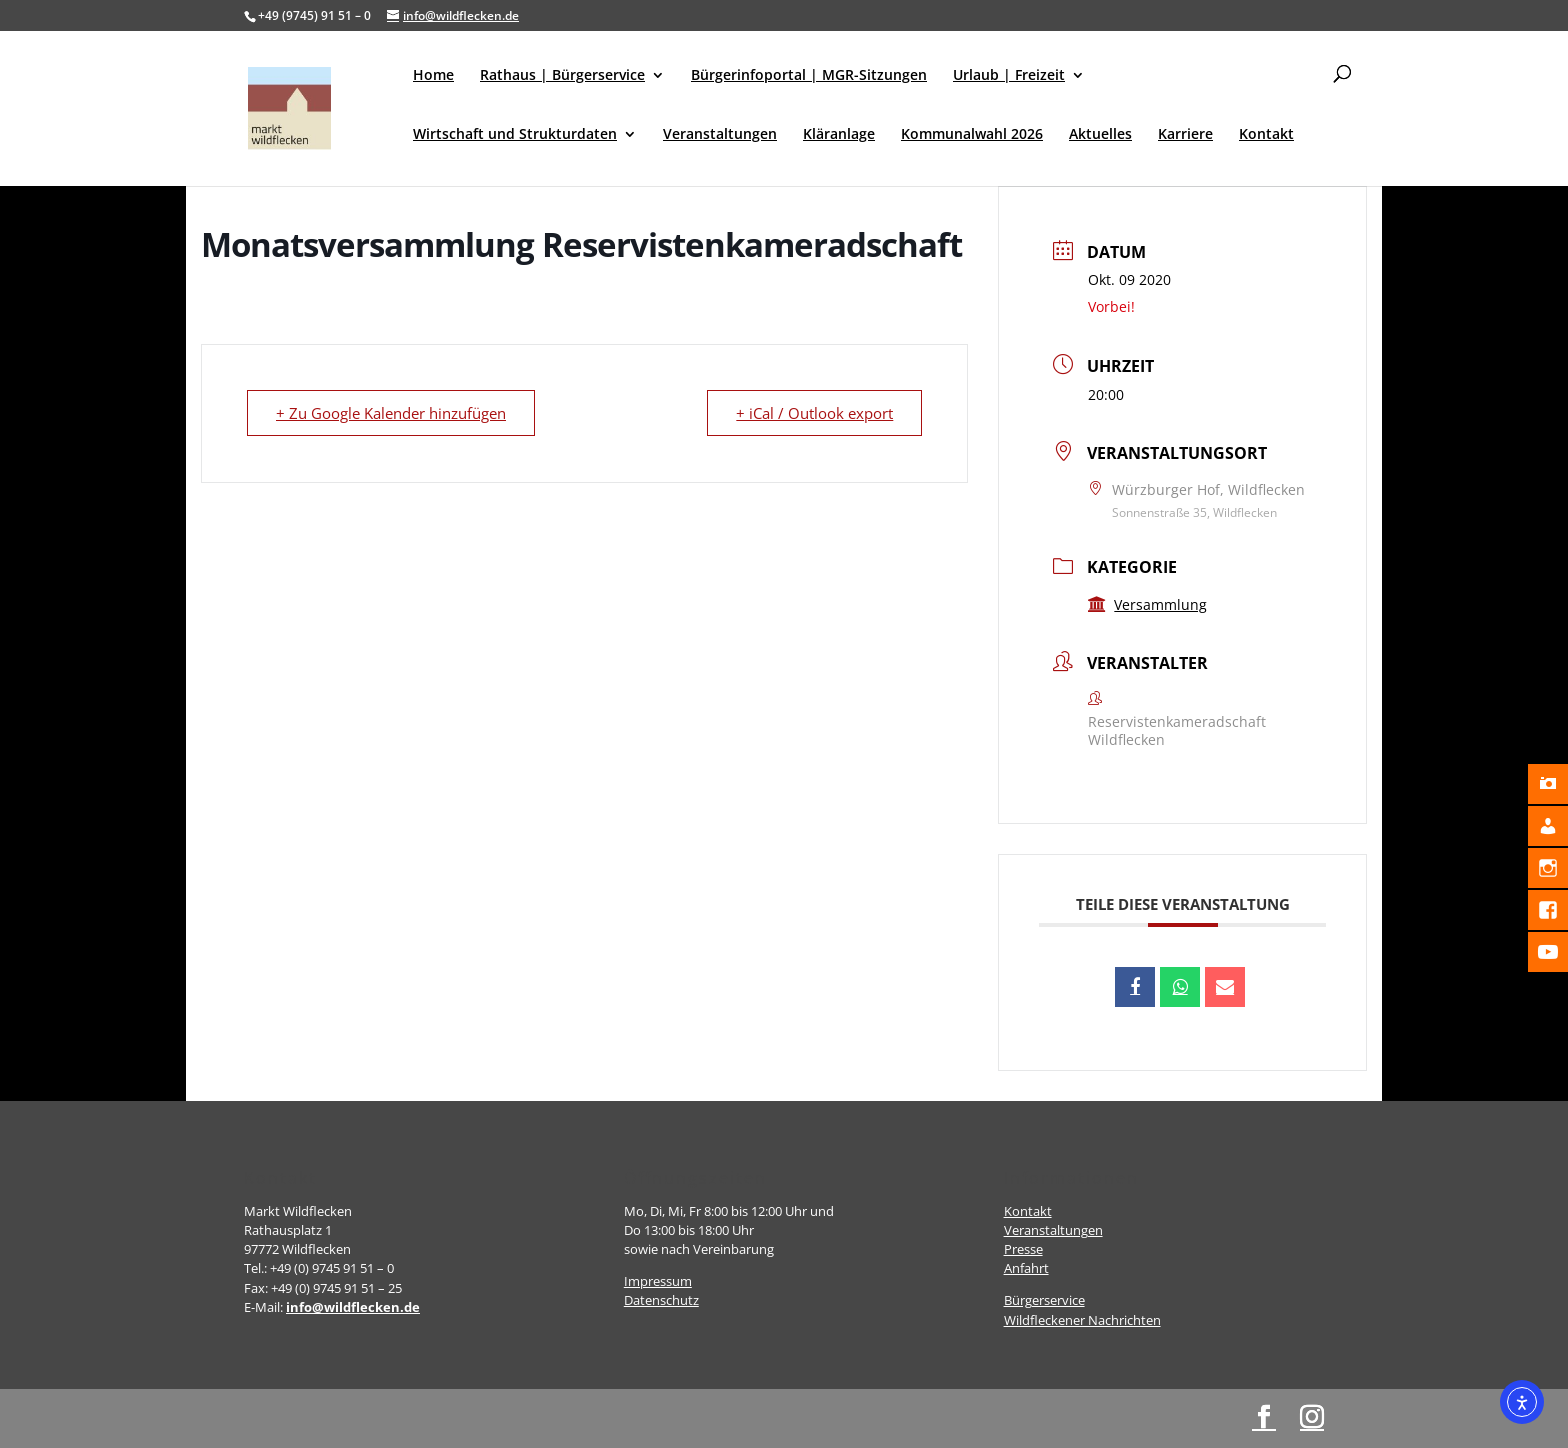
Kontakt (1266, 135)
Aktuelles (1100, 135)
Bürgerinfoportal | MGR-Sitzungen (809, 76)
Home (433, 76)
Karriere (1185, 135)
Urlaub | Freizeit (1009, 76)
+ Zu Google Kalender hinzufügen (391, 413)
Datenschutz (661, 1300)
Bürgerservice (1044, 1300)
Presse (1023, 1249)
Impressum (658, 1281)
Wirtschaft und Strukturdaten (515, 135)
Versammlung (1147, 604)
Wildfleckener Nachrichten (1082, 1320)
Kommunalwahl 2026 (972, 135)
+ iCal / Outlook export (814, 413)
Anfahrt (1026, 1268)
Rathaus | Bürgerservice (562, 76)
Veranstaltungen (720, 135)
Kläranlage (839, 135)
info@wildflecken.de (353, 1307)
